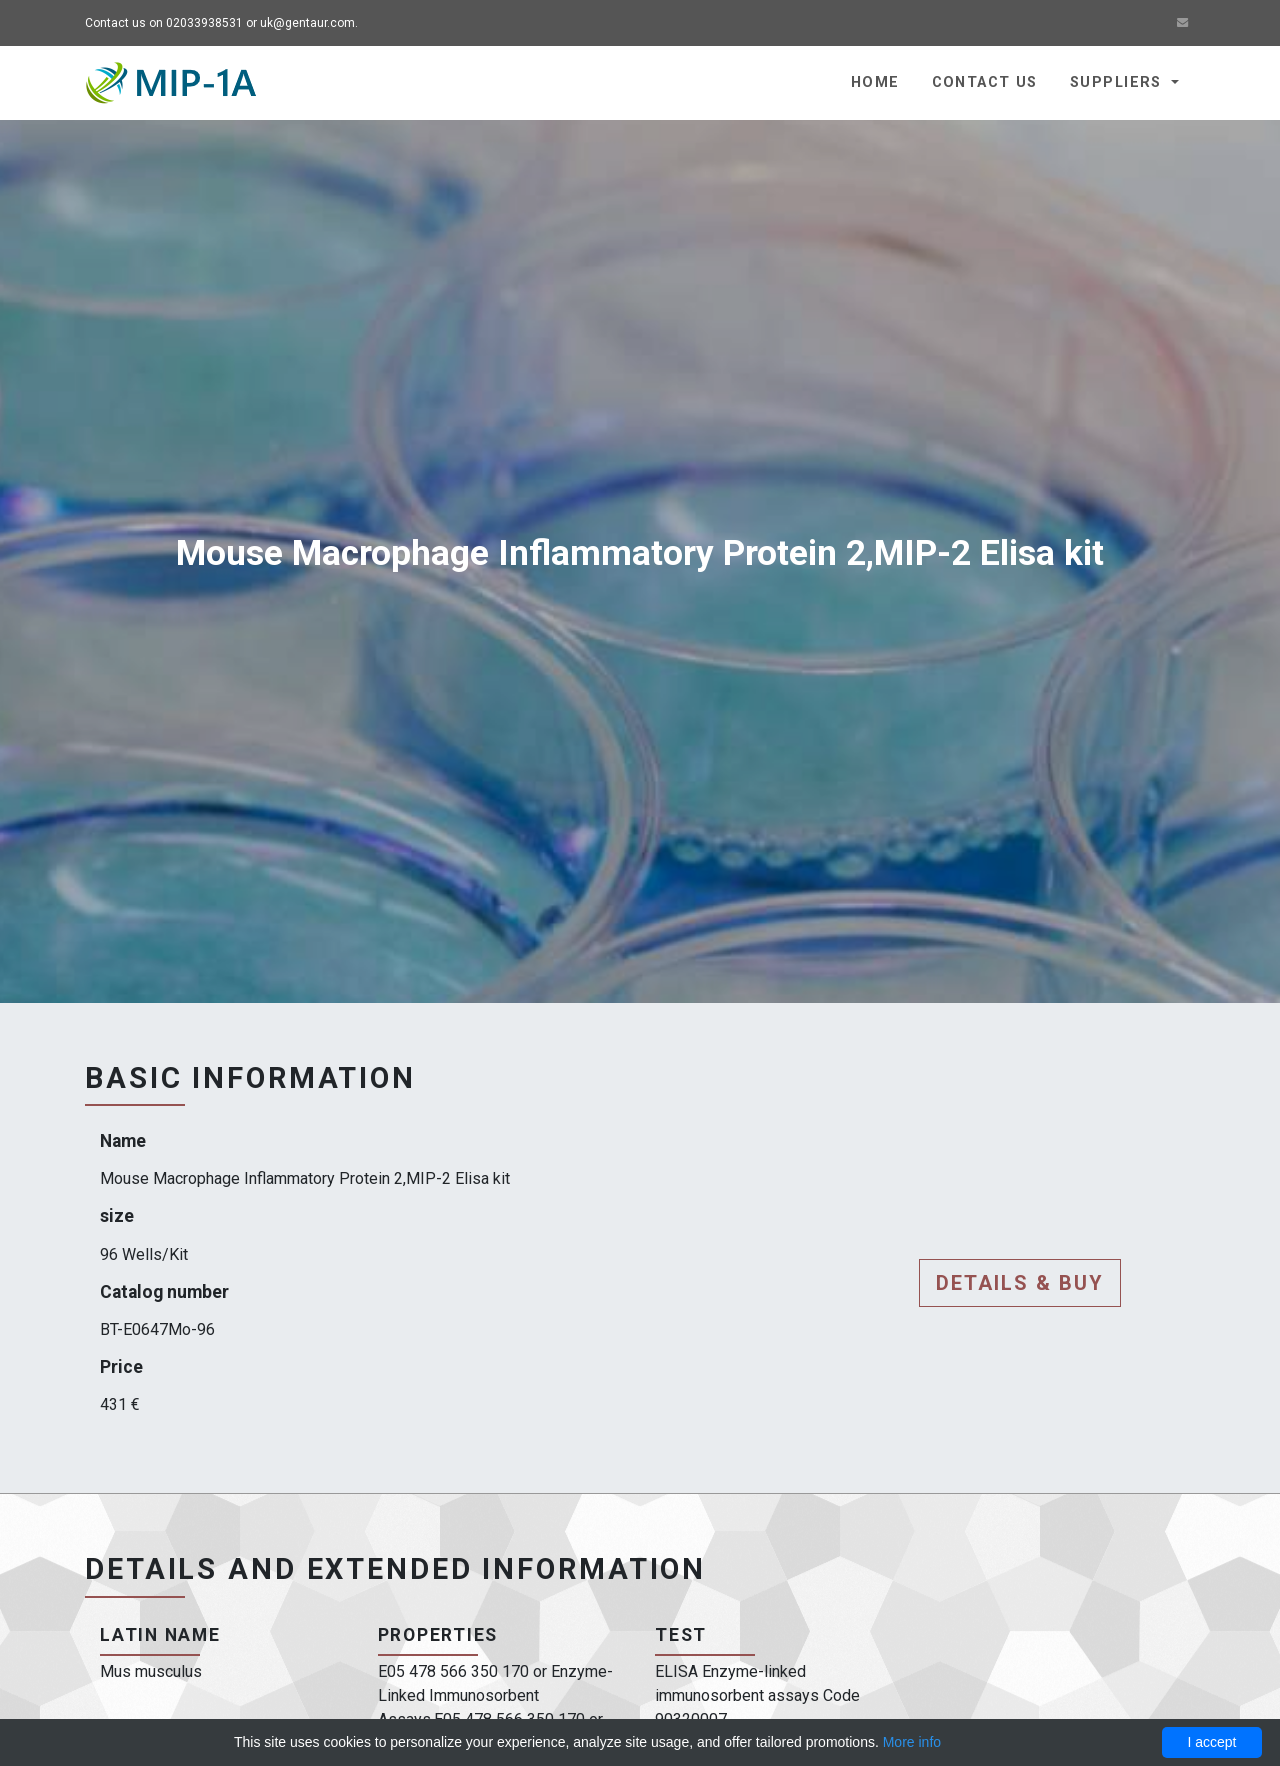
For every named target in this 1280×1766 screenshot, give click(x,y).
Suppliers (1118, 82)
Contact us (985, 82)
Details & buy (1020, 1283)
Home (875, 82)
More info (912, 1742)
